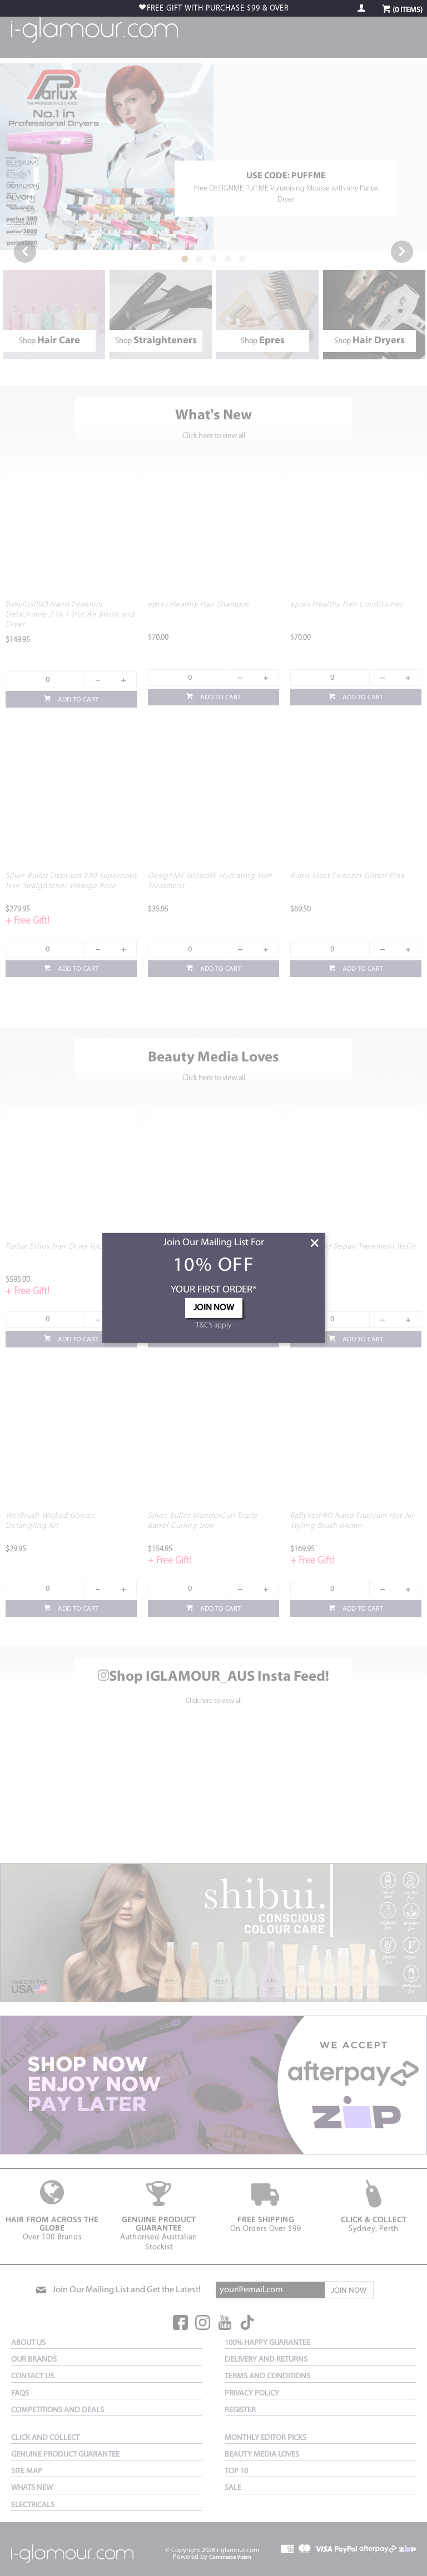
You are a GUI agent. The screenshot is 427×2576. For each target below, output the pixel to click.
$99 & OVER (218, 8)
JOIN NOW (213, 1308)
